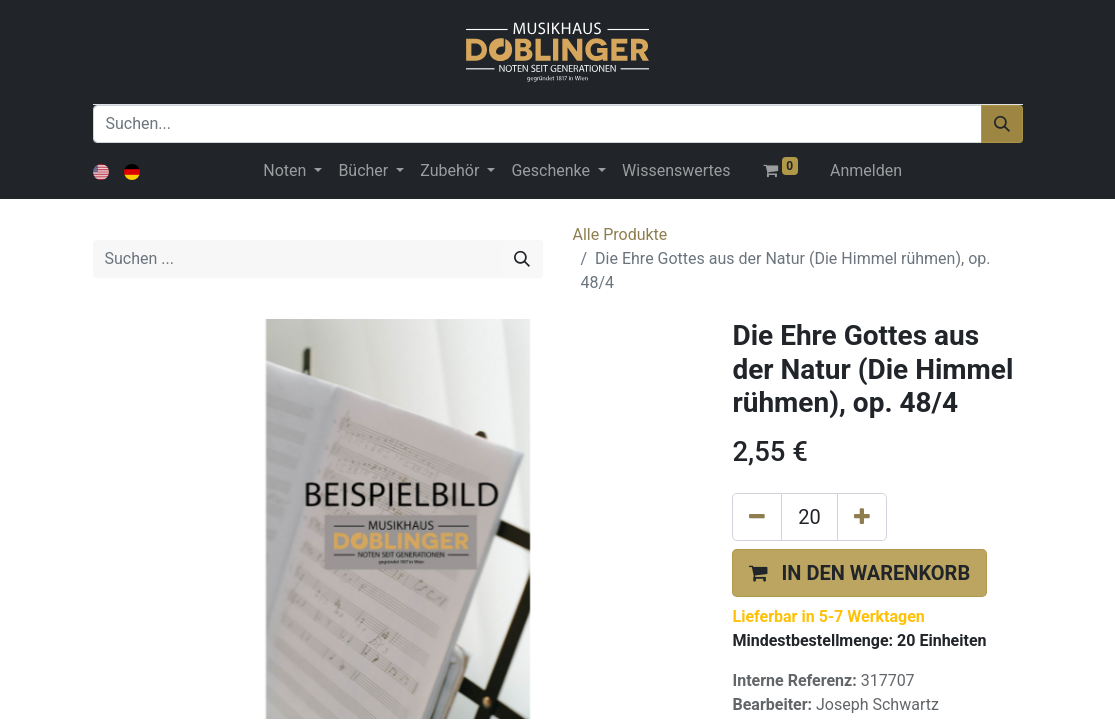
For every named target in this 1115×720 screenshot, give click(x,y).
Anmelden (866, 170)
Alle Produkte (620, 234)
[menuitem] (676, 171)
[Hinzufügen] (862, 517)
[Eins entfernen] (757, 517)
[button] (859, 573)
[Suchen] (1002, 124)
